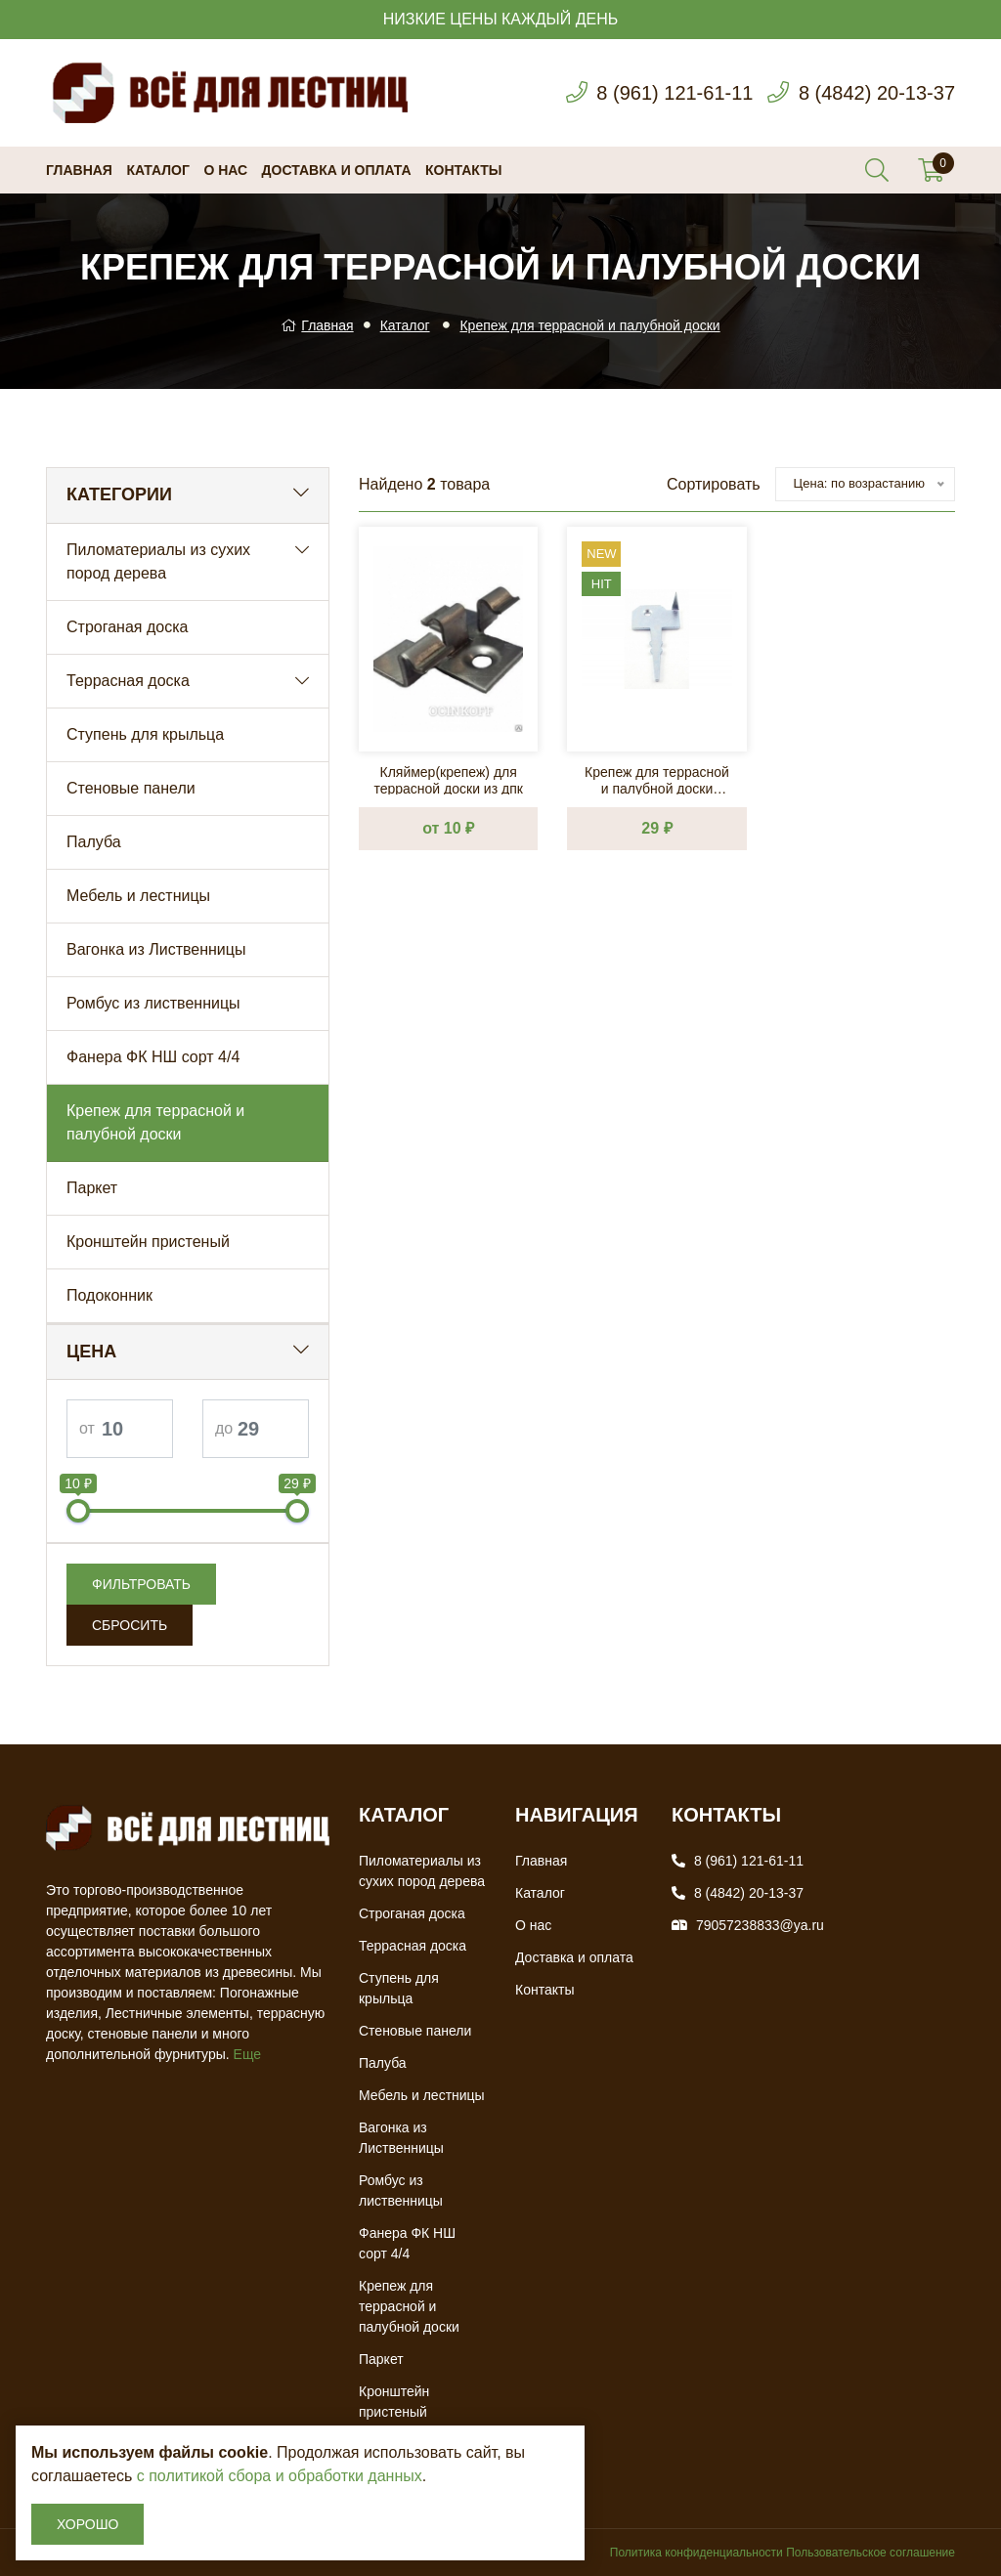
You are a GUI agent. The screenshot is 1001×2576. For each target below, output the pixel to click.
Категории (119, 494)
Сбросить (129, 1625)
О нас (225, 170)
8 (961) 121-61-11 (674, 93)
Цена (91, 1351)
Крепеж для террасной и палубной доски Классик (657, 779)
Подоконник (109, 1295)
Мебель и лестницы (138, 895)
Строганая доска (127, 627)
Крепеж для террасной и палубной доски (589, 325)
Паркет (91, 1188)
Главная (79, 170)
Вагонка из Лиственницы (155, 949)
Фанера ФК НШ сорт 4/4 (152, 1057)
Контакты (463, 170)
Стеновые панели (131, 788)
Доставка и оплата (337, 170)
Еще (248, 2054)
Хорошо (87, 2524)
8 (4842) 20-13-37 (877, 93)
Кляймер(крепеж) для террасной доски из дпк (447, 779)
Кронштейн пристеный (148, 1241)
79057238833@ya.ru (760, 1925)
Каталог (158, 170)
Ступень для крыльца (145, 734)
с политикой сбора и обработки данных (279, 2476)
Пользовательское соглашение (870, 2552)
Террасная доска (128, 680)
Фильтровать (141, 1584)
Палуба (93, 842)
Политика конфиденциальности (696, 2552)
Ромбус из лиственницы (153, 1003)
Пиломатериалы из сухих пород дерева (158, 561)
